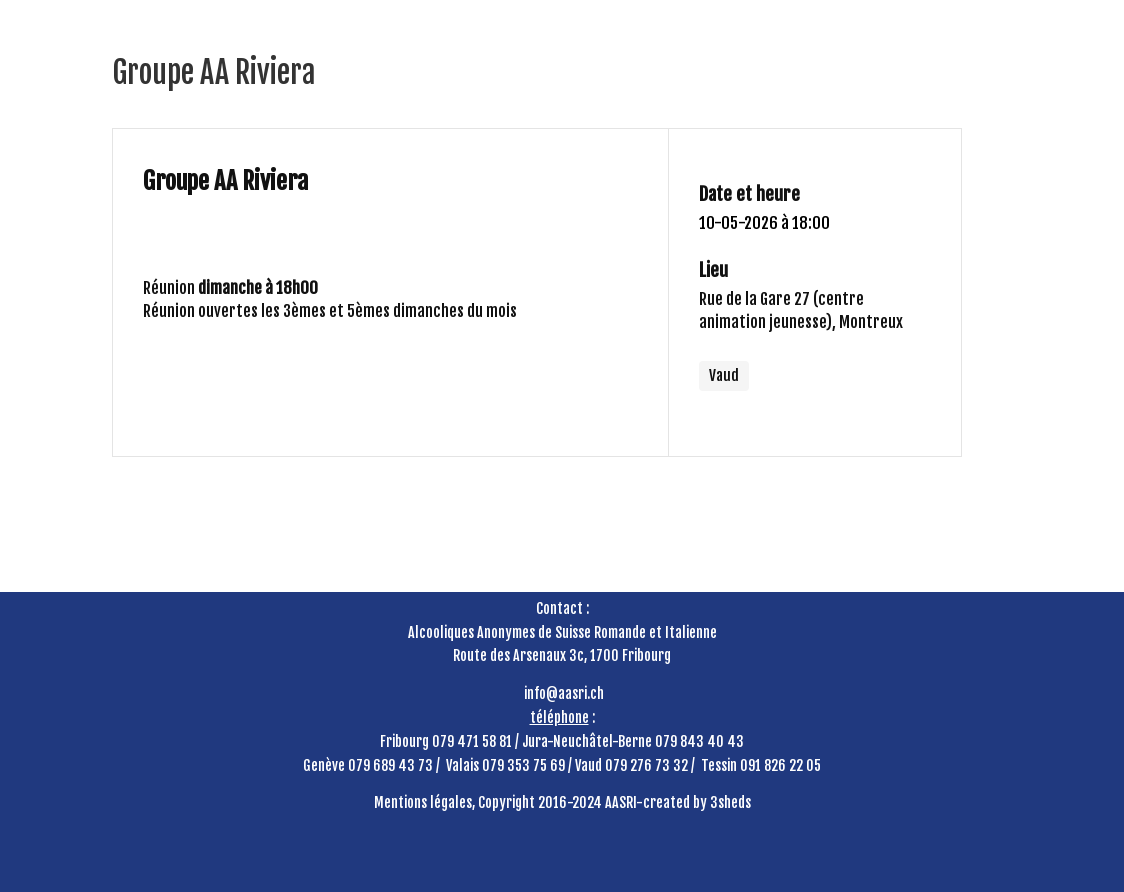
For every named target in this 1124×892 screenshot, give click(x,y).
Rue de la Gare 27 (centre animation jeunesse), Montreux (801, 310)
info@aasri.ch (564, 693)
